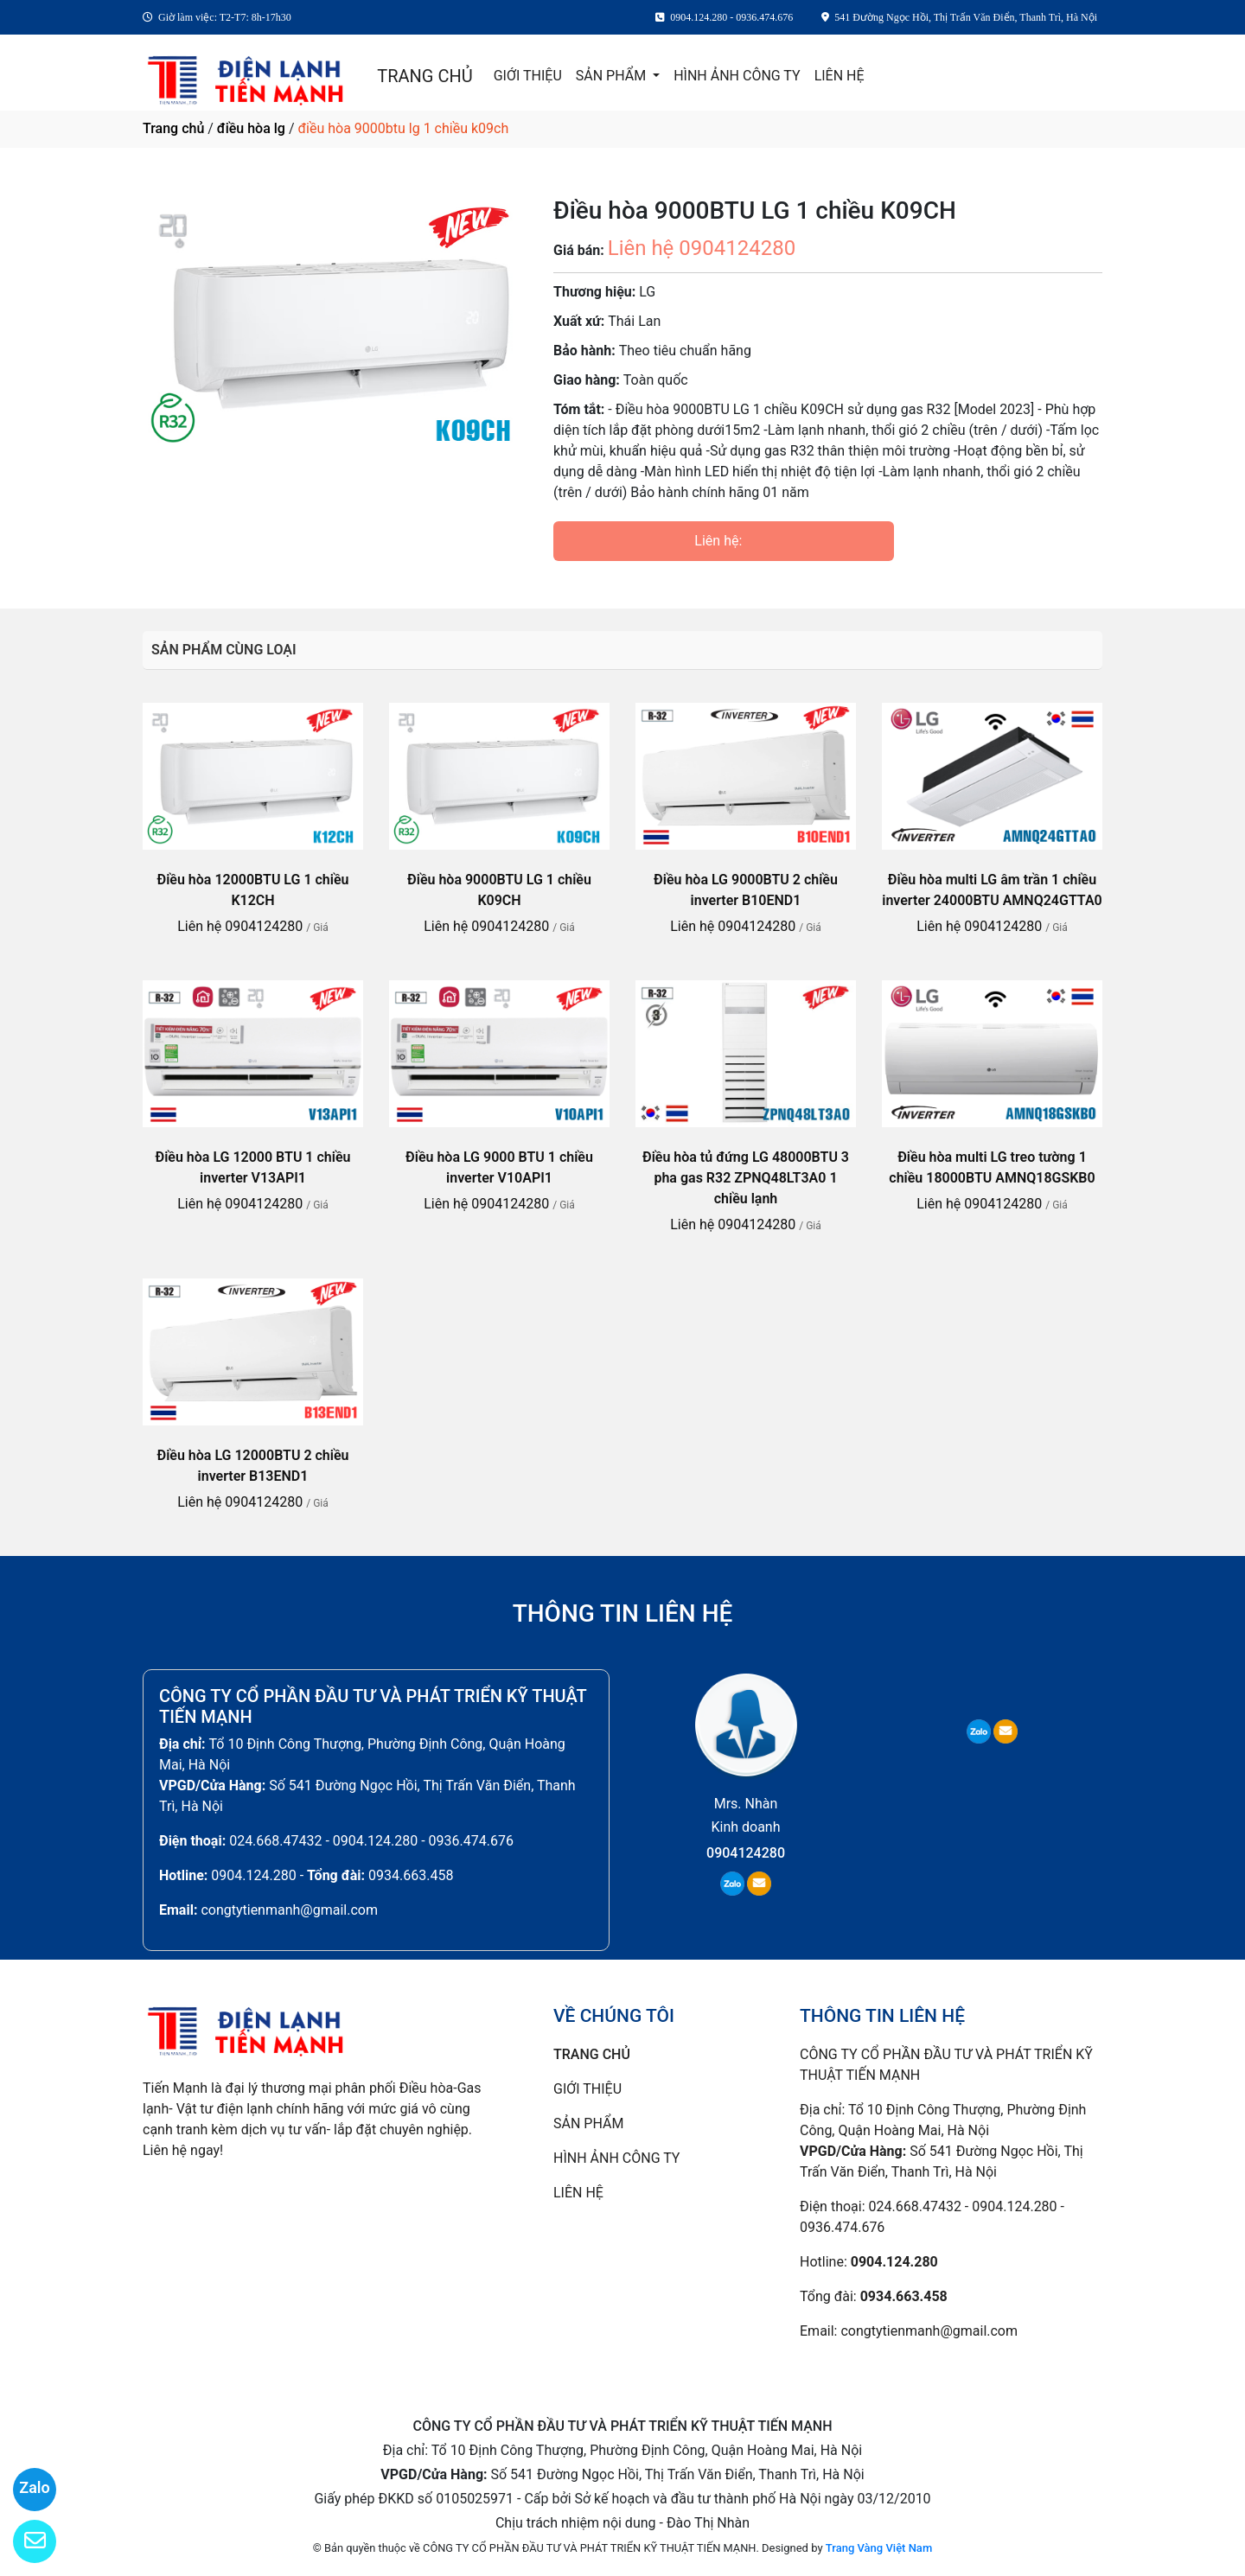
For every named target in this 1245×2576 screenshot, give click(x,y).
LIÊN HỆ (839, 75)
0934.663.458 (410, 1875)
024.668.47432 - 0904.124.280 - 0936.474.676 (371, 1841)
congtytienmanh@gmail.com (289, 1910)
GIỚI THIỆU (528, 75)
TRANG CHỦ (424, 76)
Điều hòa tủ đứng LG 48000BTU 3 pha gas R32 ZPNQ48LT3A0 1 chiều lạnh (745, 1178)
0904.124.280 (253, 1875)
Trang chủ (173, 128)
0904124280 (745, 1853)
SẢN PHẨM (612, 75)
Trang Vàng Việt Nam (879, 2547)
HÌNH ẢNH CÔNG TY (737, 75)
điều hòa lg (251, 128)
